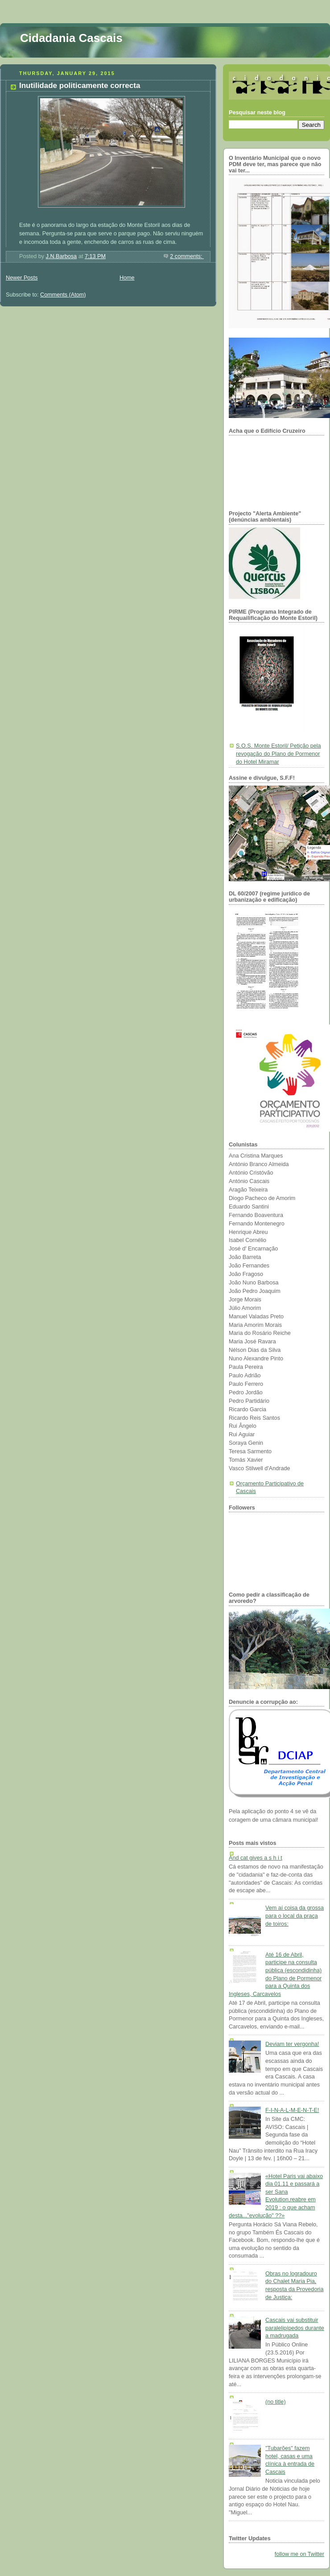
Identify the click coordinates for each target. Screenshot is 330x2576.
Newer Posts (21, 278)
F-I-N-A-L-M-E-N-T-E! (292, 2110)
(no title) (275, 2402)
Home (127, 278)
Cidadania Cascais (71, 38)
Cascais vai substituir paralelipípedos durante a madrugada (294, 2328)
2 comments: (187, 256)
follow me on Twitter (299, 2554)
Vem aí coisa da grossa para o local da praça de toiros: (294, 1916)
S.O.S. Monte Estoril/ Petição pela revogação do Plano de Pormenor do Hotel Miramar (278, 754)
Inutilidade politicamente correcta (79, 85)
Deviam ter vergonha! (292, 2044)
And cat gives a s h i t (255, 1858)
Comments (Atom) (63, 295)
